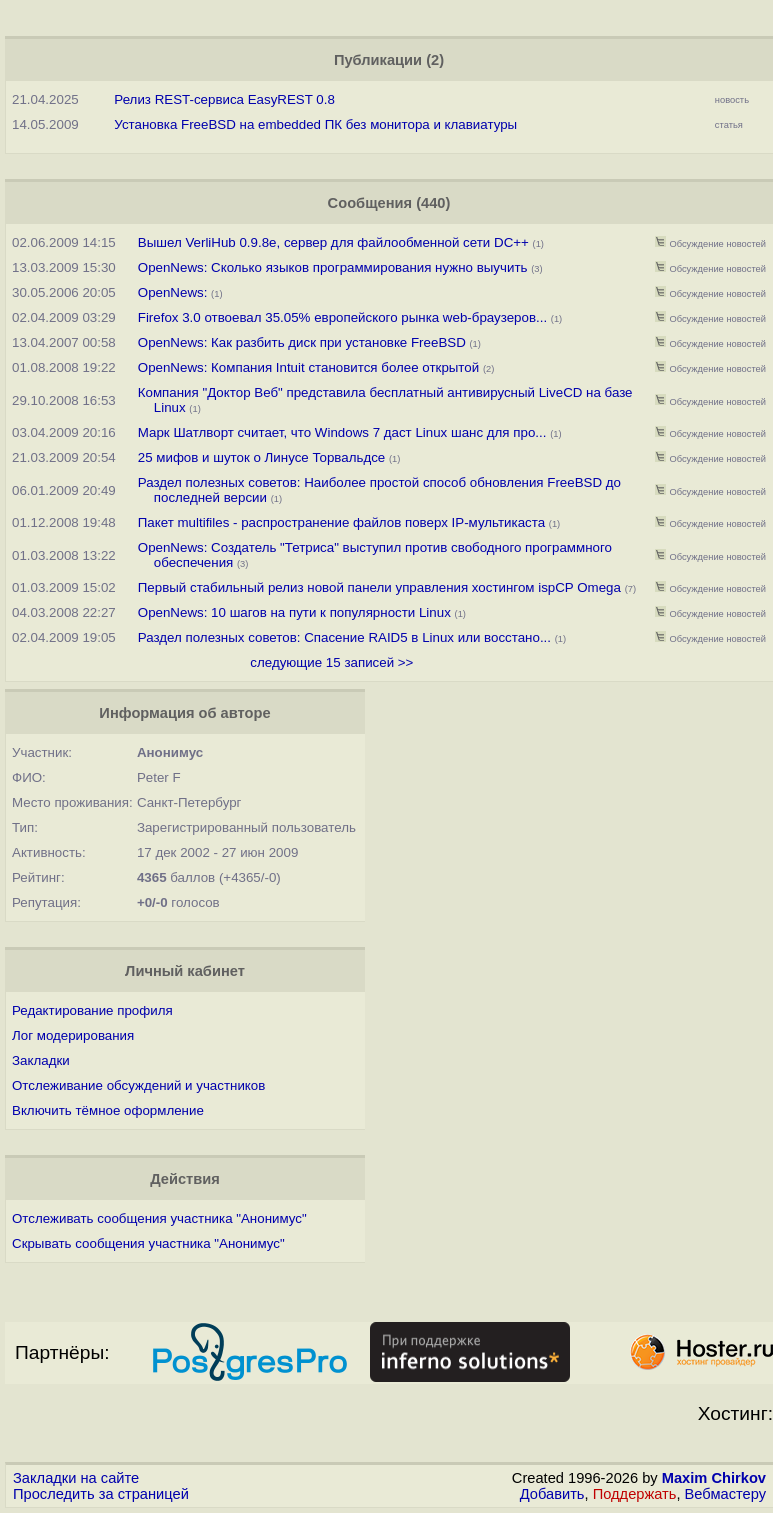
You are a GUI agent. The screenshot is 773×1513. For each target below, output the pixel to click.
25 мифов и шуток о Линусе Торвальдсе (262, 457)
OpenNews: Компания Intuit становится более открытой (308, 367)
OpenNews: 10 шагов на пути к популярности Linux (294, 612)
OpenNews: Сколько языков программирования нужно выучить (333, 267)
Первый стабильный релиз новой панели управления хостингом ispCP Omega (379, 587)
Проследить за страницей (101, 1494)
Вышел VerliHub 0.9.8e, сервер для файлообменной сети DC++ (333, 242)
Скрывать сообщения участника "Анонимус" (148, 1243)
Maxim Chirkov (714, 1478)
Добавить (552, 1494)
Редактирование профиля (92, 1010)
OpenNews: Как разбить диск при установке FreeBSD (302, 342)
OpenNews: (174, 292)
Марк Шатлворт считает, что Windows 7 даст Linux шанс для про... (342, 432)
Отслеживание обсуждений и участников (138, 1085)
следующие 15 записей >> (331, 662)
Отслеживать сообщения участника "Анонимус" (159, 1218)
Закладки (41, 1060)
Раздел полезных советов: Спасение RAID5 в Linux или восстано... (344, 637)
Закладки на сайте (76, 1478)
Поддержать (635, 1494)
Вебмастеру (725, 1494)
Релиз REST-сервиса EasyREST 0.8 (224, 99)
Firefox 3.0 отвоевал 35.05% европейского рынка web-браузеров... (342, 317)
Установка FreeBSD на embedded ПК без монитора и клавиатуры (315, 124)
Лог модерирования (73, 1035)
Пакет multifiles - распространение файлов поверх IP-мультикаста (341, 522)
